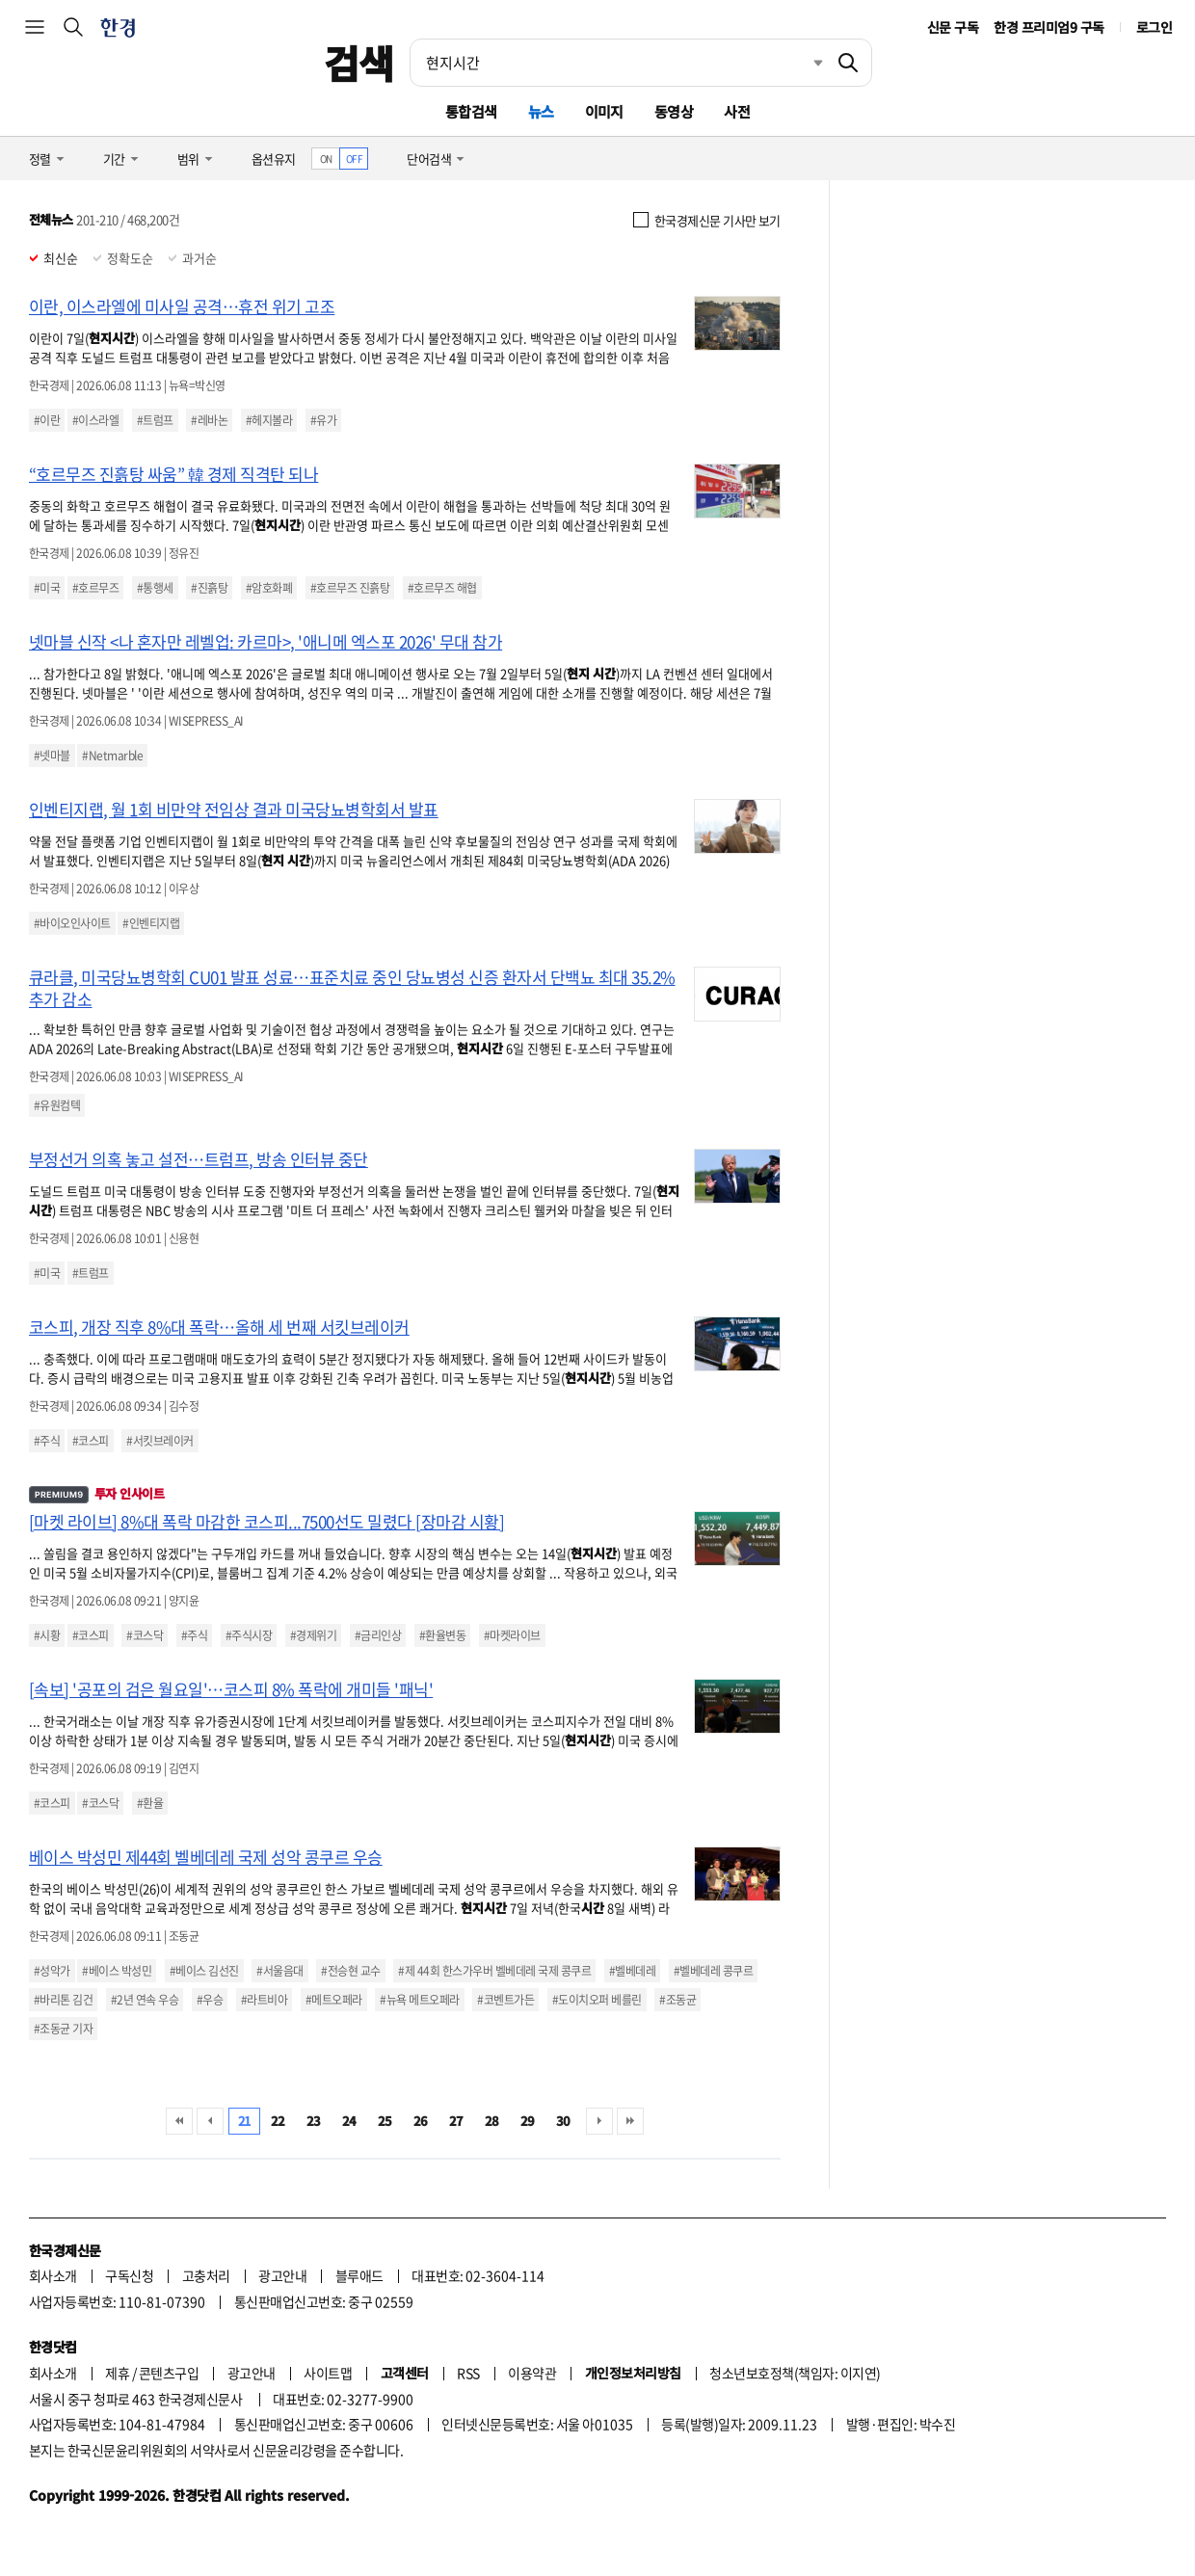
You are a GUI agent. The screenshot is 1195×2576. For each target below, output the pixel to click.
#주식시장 (249, 1635)
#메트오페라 (333, 1999)
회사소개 (53, 2275)
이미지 (604, 111)
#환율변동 (442, 1635)
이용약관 (532, 2372)
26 (420, 2120)
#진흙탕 (209, 588)
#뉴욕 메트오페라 (419, 1999)
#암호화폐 (269, 588)
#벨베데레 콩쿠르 (713, 1970)
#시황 (47, 1635)
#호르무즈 (95, 588)
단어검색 (429, 158)
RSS (468, 2372)
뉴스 (541, 111)
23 (313, 2120)
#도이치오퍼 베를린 (597, 1999)
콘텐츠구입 (169, 2372)
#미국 (47, 588)
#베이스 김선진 (204, 1970)
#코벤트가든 (505, 1999)
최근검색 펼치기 (803, 62)
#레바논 (209, 420)
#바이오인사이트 (72, 923)
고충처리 (206, 2275)
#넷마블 (52, 755)
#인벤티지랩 (150, 923)
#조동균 (677, 1999)
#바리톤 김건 (63, 1999)
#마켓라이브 (512, 1635)
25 (385, 2120)
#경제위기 (313, 1635)
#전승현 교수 (350, 1970)
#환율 (150, 1803)
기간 (114, 158)
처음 (179, 2121)
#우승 (210, 1999)
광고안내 (282, 2275)
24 (349, 2120)
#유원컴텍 (57, 1105)
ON (326, 158)
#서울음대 (279, 1970)
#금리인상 (378, 1635)
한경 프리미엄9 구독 (1048, 27)
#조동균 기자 (63, 2028)
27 (456, 2120)
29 (527, 2120)
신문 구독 (952, 27)
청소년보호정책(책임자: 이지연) (794, 2372)
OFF (354, 158)
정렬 (40, 158)
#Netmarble (112, 755)
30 (563, 2120)
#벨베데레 (632, 1970)
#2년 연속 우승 (144, 1999)
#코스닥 (144, 1635)
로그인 (1154, 27)
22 (278, 2120)
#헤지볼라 (269, 420)
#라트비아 (264, 1999)
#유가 (323, 420)
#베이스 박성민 (116, 1970)
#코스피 (90, 1440)
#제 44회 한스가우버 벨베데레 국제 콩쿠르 (494, 1970)
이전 (210, 2121)
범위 (188, 158)
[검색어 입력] (618, 63)
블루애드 (359, 2275)
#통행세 (155, 588)
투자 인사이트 (96, 1493)
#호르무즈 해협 (442, 588)
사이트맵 (328, 2372)
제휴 (117, 2372)
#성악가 (52, 1970)
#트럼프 (155, 420)
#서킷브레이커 (159, 1440)
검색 (359, 62)
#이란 (47, 420)
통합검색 (471, 111)
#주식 (47, 1440)
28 (492, 2120)
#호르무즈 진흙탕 (349, 588)
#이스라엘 (95, 420)
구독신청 (129, 2275)
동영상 (673, 111)
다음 (599, 2121)
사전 (737, 111)
